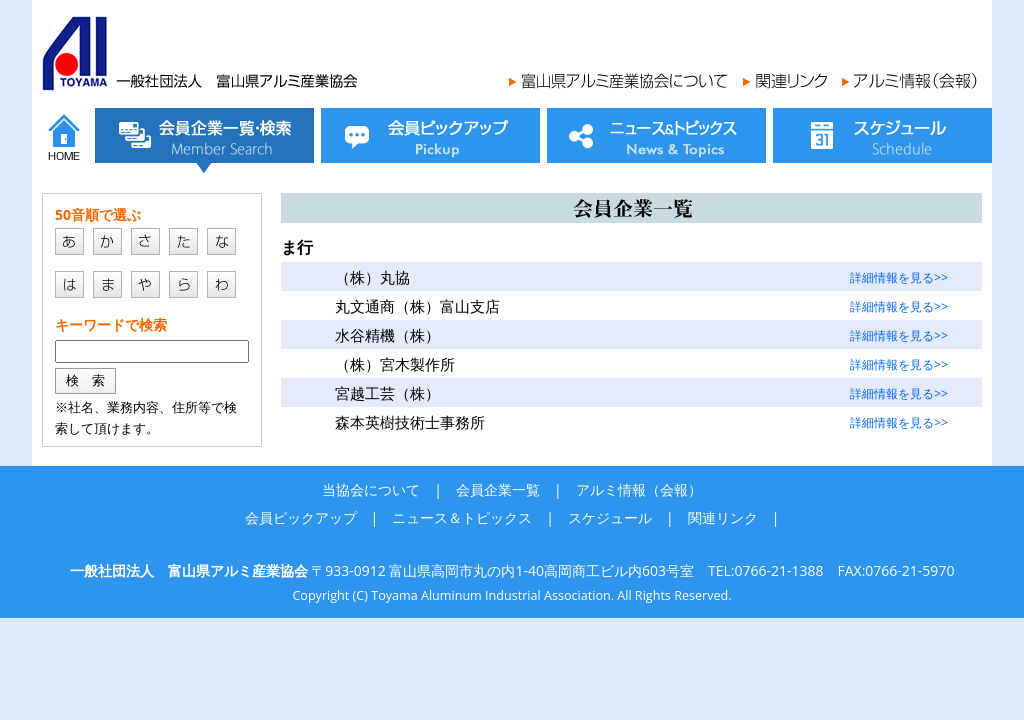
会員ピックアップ (301, 517)
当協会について (371, 489)
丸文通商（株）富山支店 (417, 306)
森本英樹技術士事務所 (410, 422)
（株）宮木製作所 (395, 364)
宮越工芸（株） (387, 393)
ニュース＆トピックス (462, 517)
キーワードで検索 (111, 324)
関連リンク (723, 517)
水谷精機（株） (387, 335)
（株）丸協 (372, 277)
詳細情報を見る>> (899, 277)
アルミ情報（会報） (639, 489)
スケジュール (610, 517)
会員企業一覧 (498, 489)
